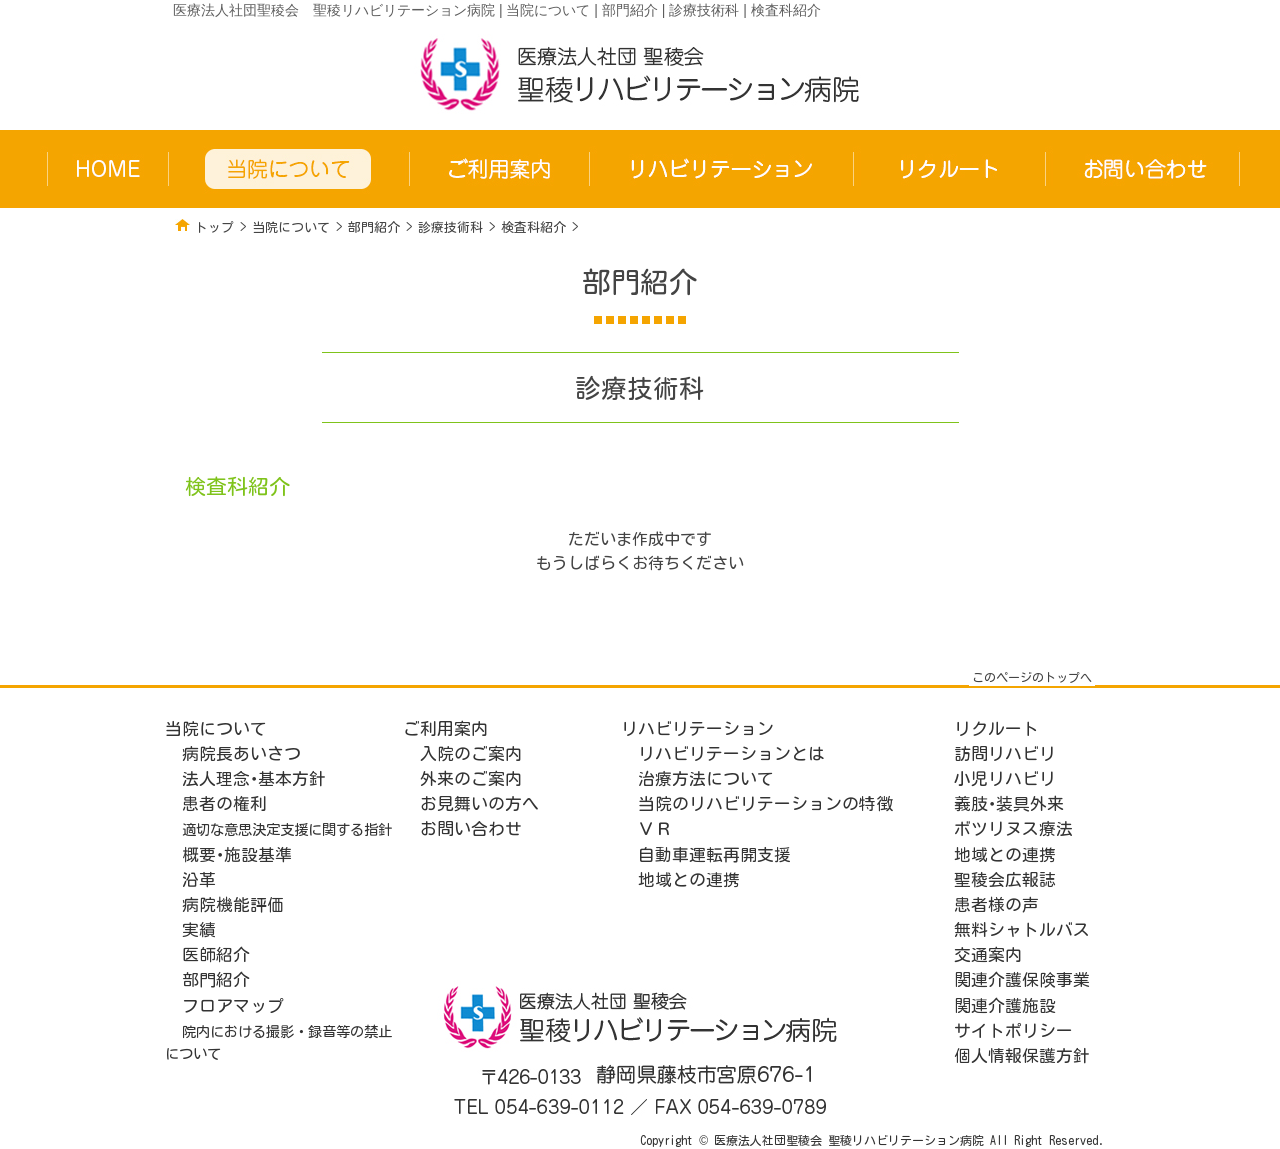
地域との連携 (689, 879)
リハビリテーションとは (731, 753)
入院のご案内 (471, 753)
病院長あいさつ (241, 753)
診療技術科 (450, 227)
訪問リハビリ (1005, 753)
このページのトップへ (1032, 677)
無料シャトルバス (1022, 929)
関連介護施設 (1005, 1005)
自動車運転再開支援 (714, 854)
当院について (291, 227)
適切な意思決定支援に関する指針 (287, 829)
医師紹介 (216, 954)
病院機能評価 (233, 904)
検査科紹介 (533, 227)
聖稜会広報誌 (1005, 879)
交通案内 (988, 954)
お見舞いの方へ (479, 803)
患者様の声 (996, 904)
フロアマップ (233, 1005)
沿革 (199, 879)
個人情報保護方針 (1022, 1055)
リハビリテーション (697, 728)
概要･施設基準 (237, 854)
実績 (199, 929)
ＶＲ (655, 828)
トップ (214, 227)
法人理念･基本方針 (254, 778)
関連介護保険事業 (1022, 979)
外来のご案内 (471, 778)
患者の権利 (224, 803)
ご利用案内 (445, 728)
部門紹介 (374, 227)
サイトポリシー (1013, 1030)
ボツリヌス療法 (1013, 828)
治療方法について (706, 778)
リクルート (996, 728)
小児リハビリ (1005, 778)
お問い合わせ (471, 828)
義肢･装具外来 (1009, 803)
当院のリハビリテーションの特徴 (765, 803)
